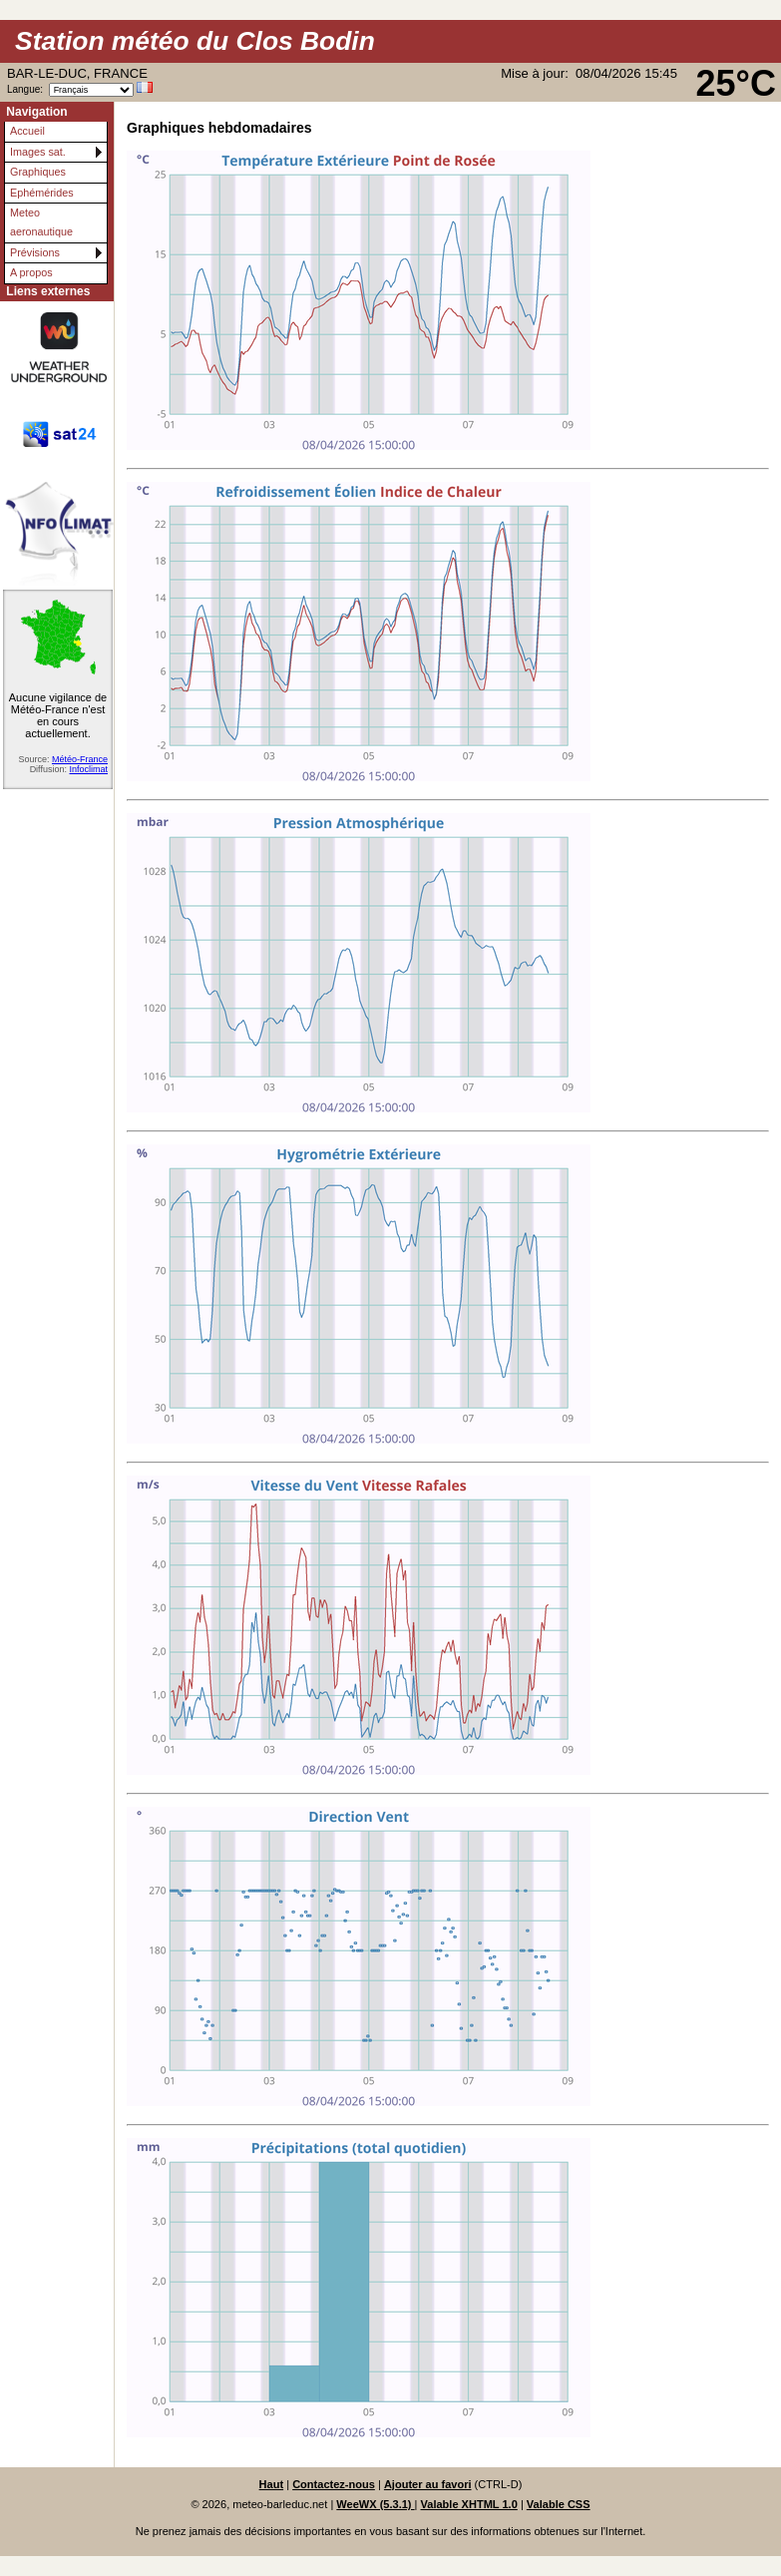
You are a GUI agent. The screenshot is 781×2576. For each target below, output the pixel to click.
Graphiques (38, 172)
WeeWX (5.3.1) (375, 2504)
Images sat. (38, 152)
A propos (31, 272)
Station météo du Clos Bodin (195, 41)
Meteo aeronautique (41, 222)
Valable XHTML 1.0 (469, 2504)
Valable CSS (558, 2504)
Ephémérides (42, 193)
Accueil (27, 131)
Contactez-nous (333, 2484)
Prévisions (35, 252)
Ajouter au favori (428, 2484)
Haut (271, 2484)
